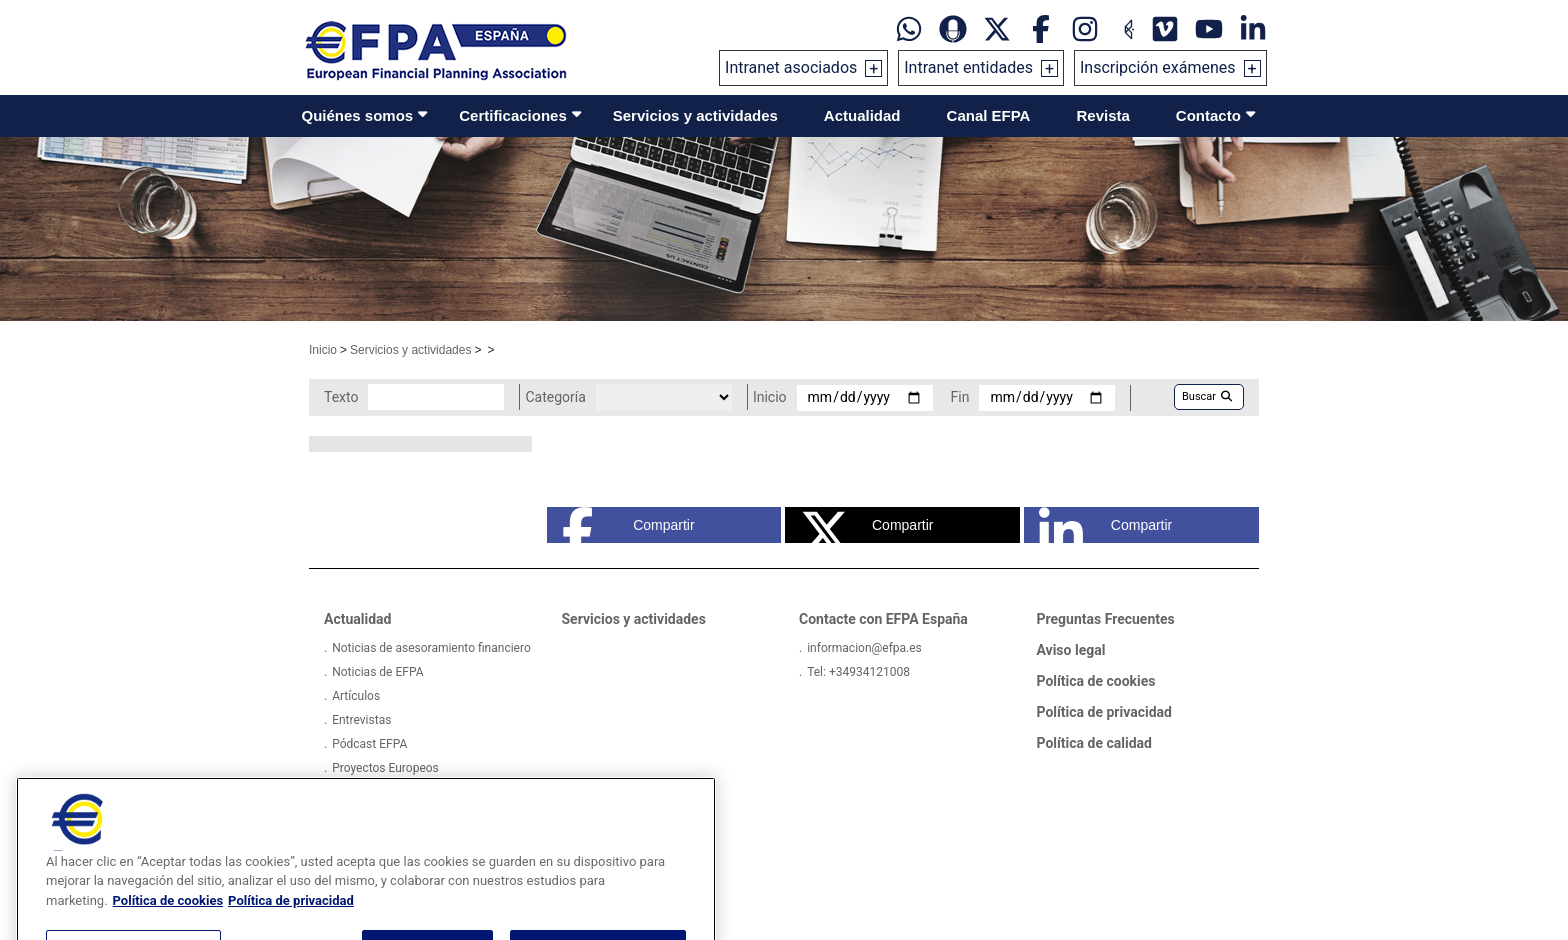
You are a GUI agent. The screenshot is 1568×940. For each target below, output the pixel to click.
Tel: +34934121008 (858, 672)
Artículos (356, 696)
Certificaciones (513, 115)
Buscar (1207, 396)
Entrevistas (361, 720)
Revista (1102, 115)
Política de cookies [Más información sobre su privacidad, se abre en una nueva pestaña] (168, 918)
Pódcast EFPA (369, 744)
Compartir (628, 525)
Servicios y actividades (695, 115)
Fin (960, 397)
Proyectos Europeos (385, 768)
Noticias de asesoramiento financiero (431, 648)
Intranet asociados (791, 67)
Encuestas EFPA (375, 792)
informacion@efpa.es (864, 648)
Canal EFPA (989, 115)
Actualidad (862, 115)
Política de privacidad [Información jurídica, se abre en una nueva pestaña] (291, 918)
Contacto (1208, 115)
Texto (341, 397)
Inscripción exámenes (1158, 67)
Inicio (323, 350)
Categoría (555, 397)
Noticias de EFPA (377, 672)
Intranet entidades (968, 67)
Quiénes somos (358, 115)
